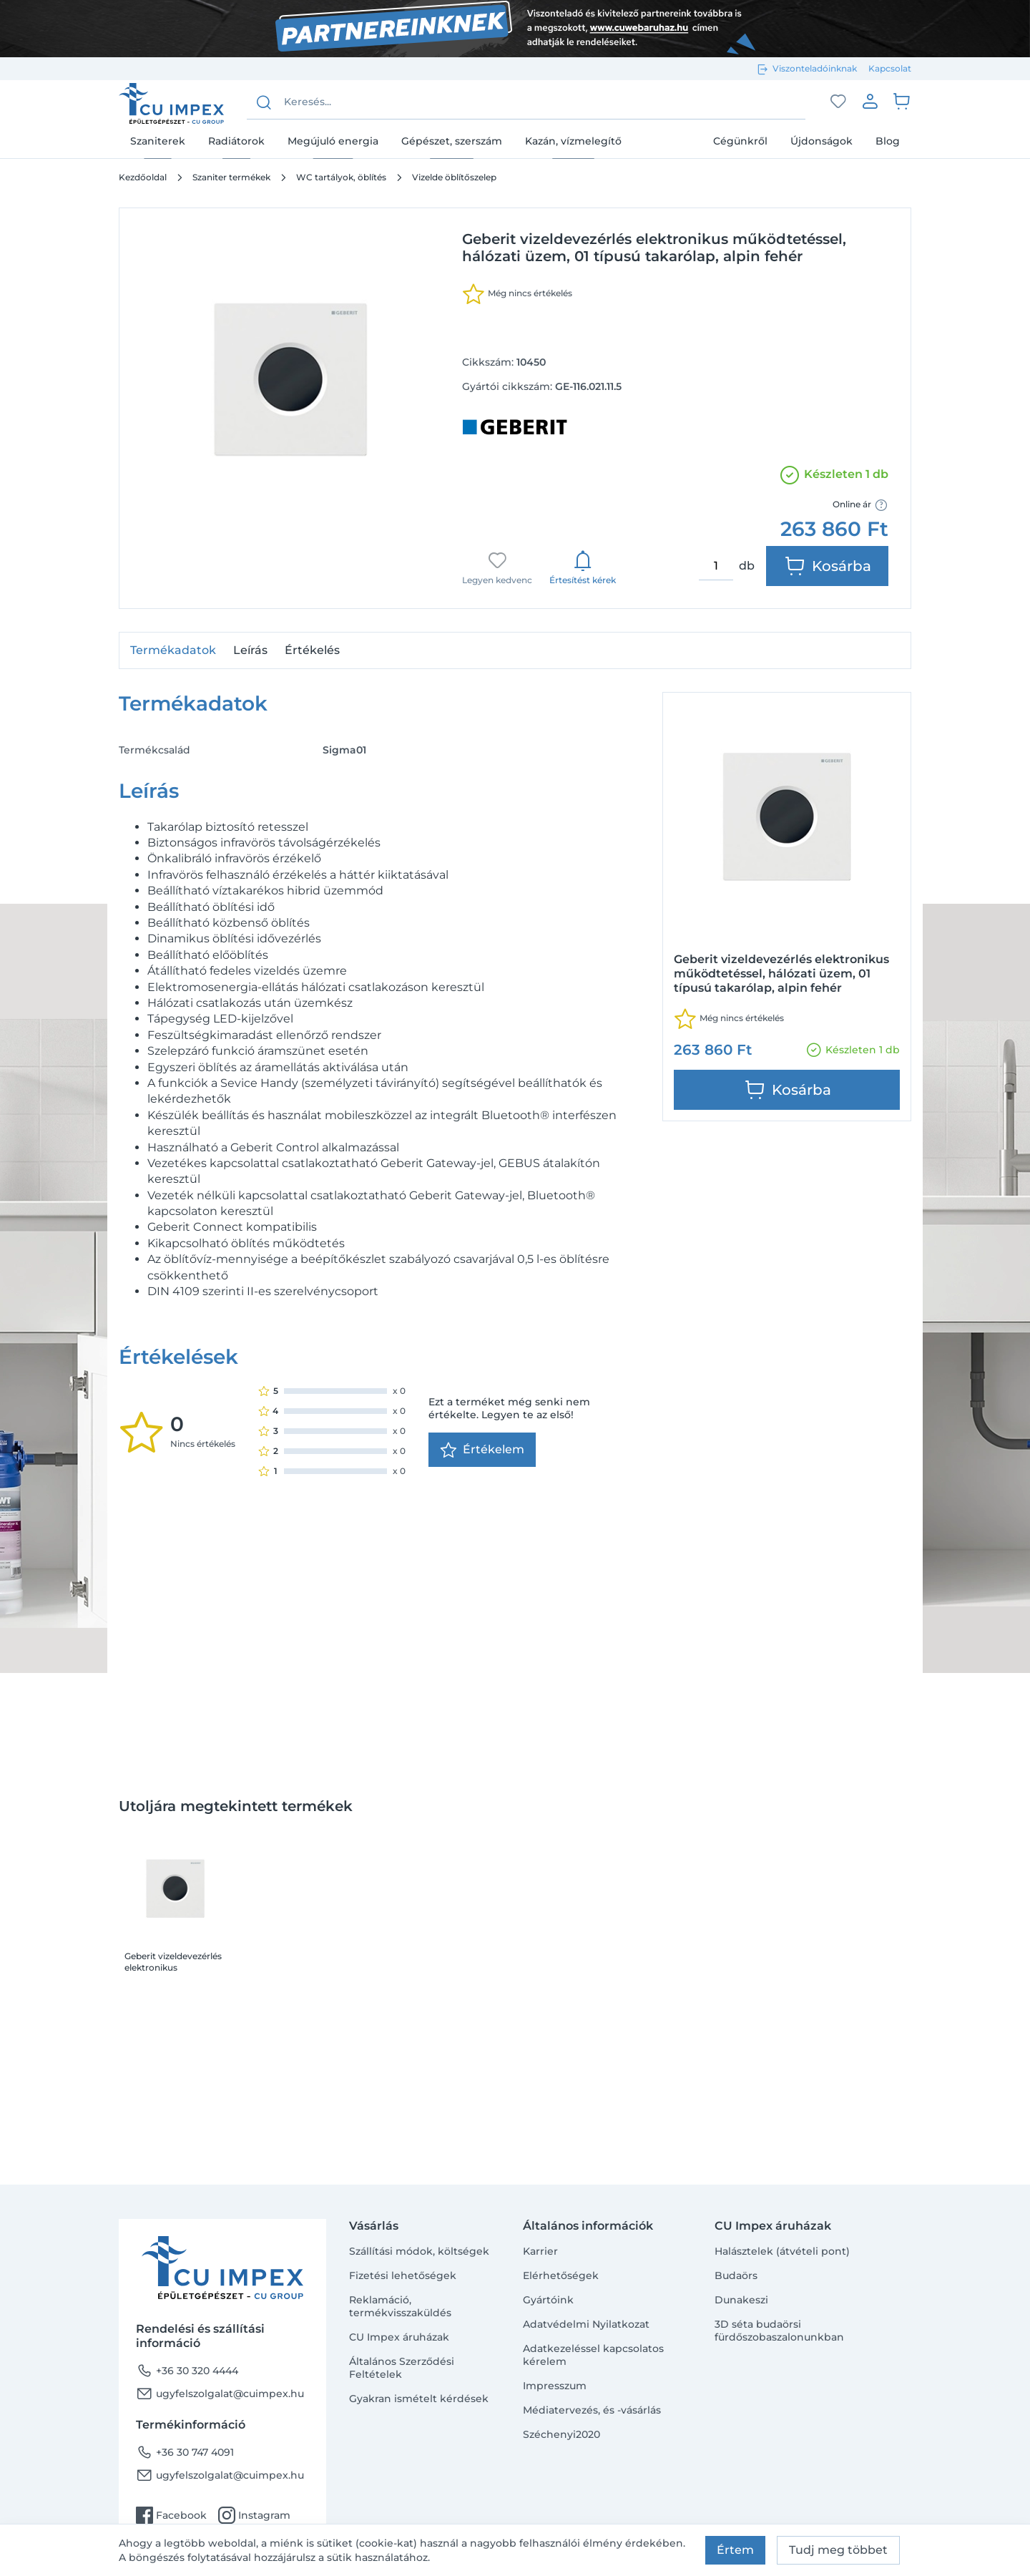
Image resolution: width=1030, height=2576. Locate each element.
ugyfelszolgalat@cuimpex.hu (220, 2393)
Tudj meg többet (838, 2550)
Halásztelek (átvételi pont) (782, 2251)
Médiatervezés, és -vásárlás (592, 2410)
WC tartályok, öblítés (341, 177)
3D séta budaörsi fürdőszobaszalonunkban (779, 2330)
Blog (888, 141)
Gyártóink (548, 2299)
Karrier (540, 2251)
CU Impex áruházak (399, 2337)
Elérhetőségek (561, 2275)
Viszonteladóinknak (814, 68)
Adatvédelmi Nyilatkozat (586, 2324)
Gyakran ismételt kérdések (419, 2398)
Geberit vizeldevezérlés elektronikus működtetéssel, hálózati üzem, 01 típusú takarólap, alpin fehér (173, 1962)
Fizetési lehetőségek (402, 2275)
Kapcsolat (889, 68)
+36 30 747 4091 (185, 2452)
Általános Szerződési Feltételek (401, 2368)
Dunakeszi (741, 2299)
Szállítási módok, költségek (419, 2251)
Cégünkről (740, 141)
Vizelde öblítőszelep (454, 177)
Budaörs (736, 2275)
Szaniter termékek (231, 177)
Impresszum (555, 2385)
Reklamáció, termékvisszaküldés (400, 2306)
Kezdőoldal (143, 177)
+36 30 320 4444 (187, 2370)
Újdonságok (821, 141)
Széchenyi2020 (561, 2434)
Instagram (254, 2515)
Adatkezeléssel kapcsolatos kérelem (593, 2355)
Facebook (171, 2515)
